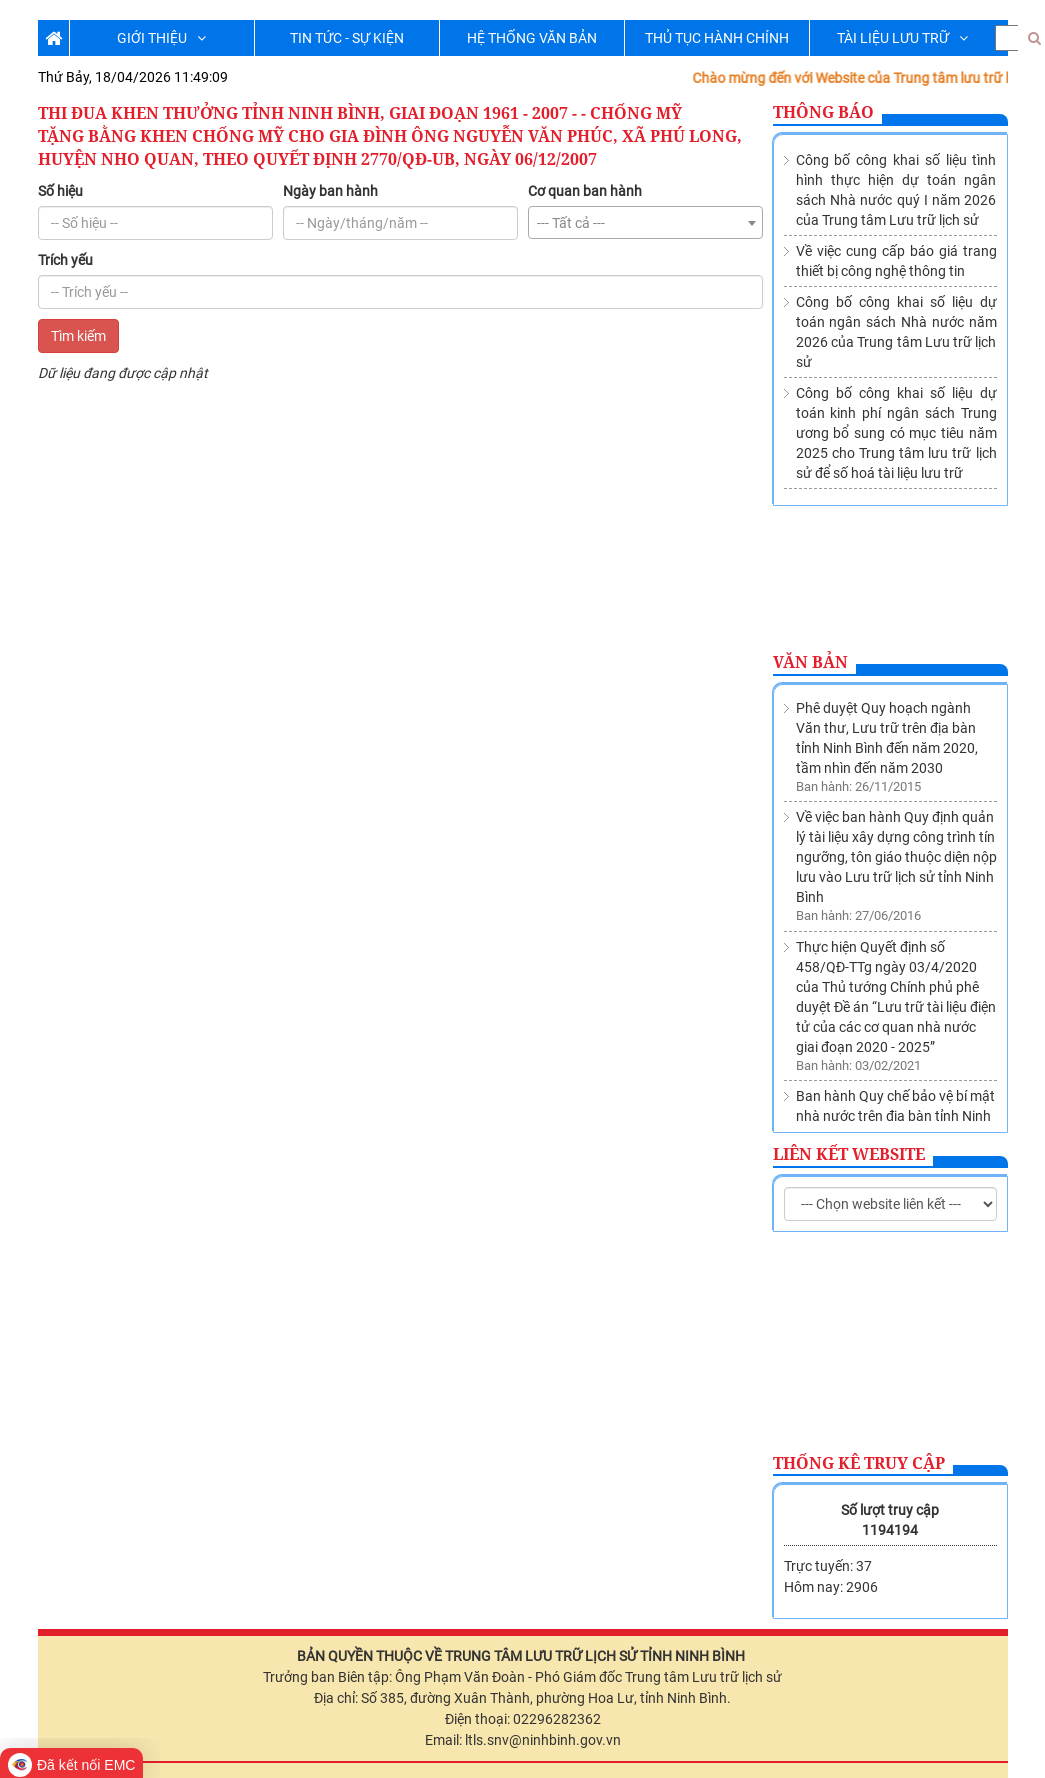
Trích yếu (65, 260)
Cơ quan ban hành (585, 191)
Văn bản (810, 662)
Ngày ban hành (330, 191)
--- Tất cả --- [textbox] (571, 223)
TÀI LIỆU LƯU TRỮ (902, 38)
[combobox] (645, 222)
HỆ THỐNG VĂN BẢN (532, 38)
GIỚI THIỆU (161, 38)
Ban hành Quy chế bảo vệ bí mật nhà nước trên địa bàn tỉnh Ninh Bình (895, 1002)
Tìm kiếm (78, 336)
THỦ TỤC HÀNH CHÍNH (717, 38)
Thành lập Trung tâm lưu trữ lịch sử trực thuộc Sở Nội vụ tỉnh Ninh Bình (895, 1092)
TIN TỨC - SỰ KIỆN (347, 38)
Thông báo (823, 112)
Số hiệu (60, 191)
